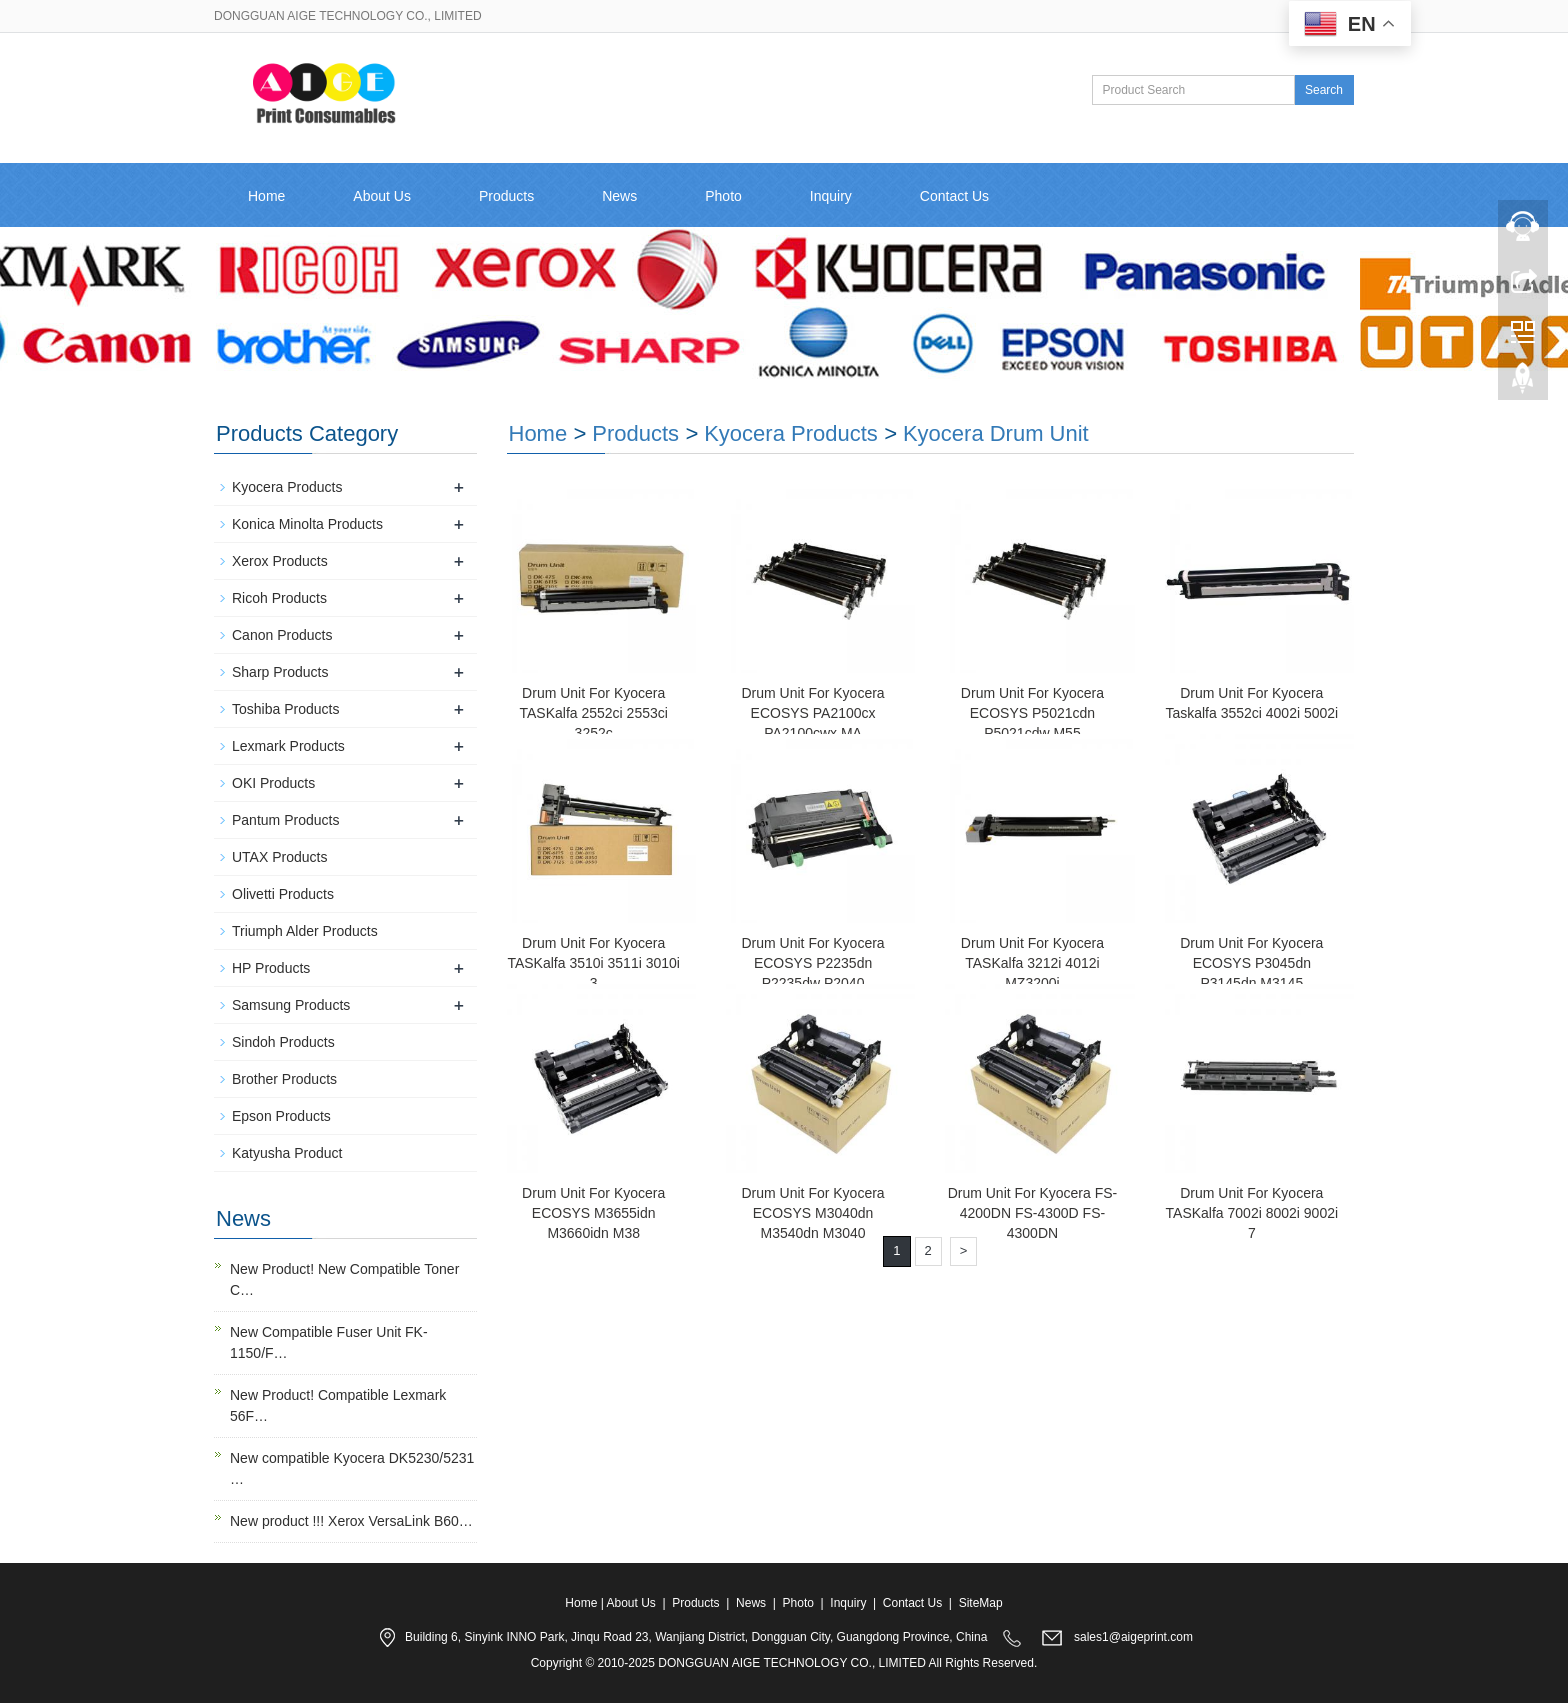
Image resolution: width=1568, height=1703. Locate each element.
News (619, 196)
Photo (723, 196)
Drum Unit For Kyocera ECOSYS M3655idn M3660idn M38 (593, 1213)
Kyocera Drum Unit (996, 433)
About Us (382, 196)
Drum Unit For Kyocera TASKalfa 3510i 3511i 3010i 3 (593, 963)
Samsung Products (291, 1005)
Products (506, 196)
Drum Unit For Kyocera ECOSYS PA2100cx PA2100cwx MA (812, 713)
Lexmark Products (288, 746)
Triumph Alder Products (305, 931)
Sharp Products (280, 672)
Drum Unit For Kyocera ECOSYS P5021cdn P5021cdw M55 (1032, 713)
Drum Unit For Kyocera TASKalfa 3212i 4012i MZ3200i (1032, 963)
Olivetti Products (283, 894)
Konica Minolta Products (307, 524)
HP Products (271, 968)
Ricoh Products (279, 598)
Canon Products (282, 635)
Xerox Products (280, 561)
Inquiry (831, 196)
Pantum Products (285, 820)
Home (266, 196)
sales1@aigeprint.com (1133, 1637)
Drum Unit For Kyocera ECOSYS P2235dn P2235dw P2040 (812, 963)
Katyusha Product (287, 1153)
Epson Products (281, 1116)
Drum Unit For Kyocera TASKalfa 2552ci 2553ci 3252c (593, 713)
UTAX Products (279, 857)
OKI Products (273, 783)
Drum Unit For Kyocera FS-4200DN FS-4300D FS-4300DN (1033, 1213)
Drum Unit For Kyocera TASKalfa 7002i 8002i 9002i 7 (1252, 1213)
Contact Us (954, 196)
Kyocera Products (791, 433)
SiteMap (981, 1603)
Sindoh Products (283, 1042)
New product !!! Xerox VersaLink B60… (351, 1521)
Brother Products (284, 1079)
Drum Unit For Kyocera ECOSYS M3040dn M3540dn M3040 (812, 1213)
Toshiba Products (285, 709)
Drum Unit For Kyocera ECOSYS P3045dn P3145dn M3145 (1251, 963)
